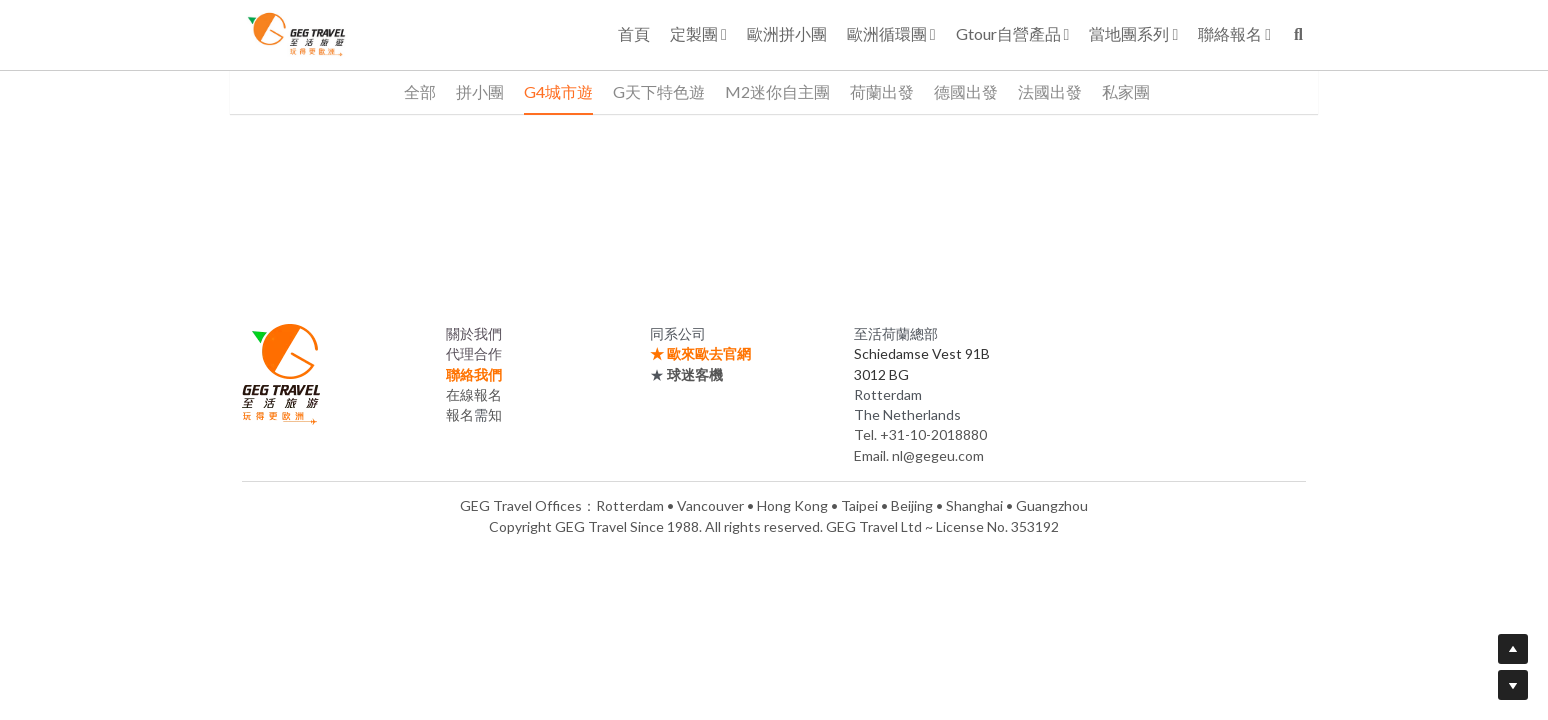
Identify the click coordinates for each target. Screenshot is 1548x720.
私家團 (1126, 91)
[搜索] (1298, 35)
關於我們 (474, 333)
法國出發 (1050, 91)
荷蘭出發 (882, 91)
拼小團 (480, 91)
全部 (420, 91)
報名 (460, 414)
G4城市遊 (558, 91)
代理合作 (474, 353)
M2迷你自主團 (777, 91)
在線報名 (474, 394)
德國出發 (966, 91)
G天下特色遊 (659, 91)
